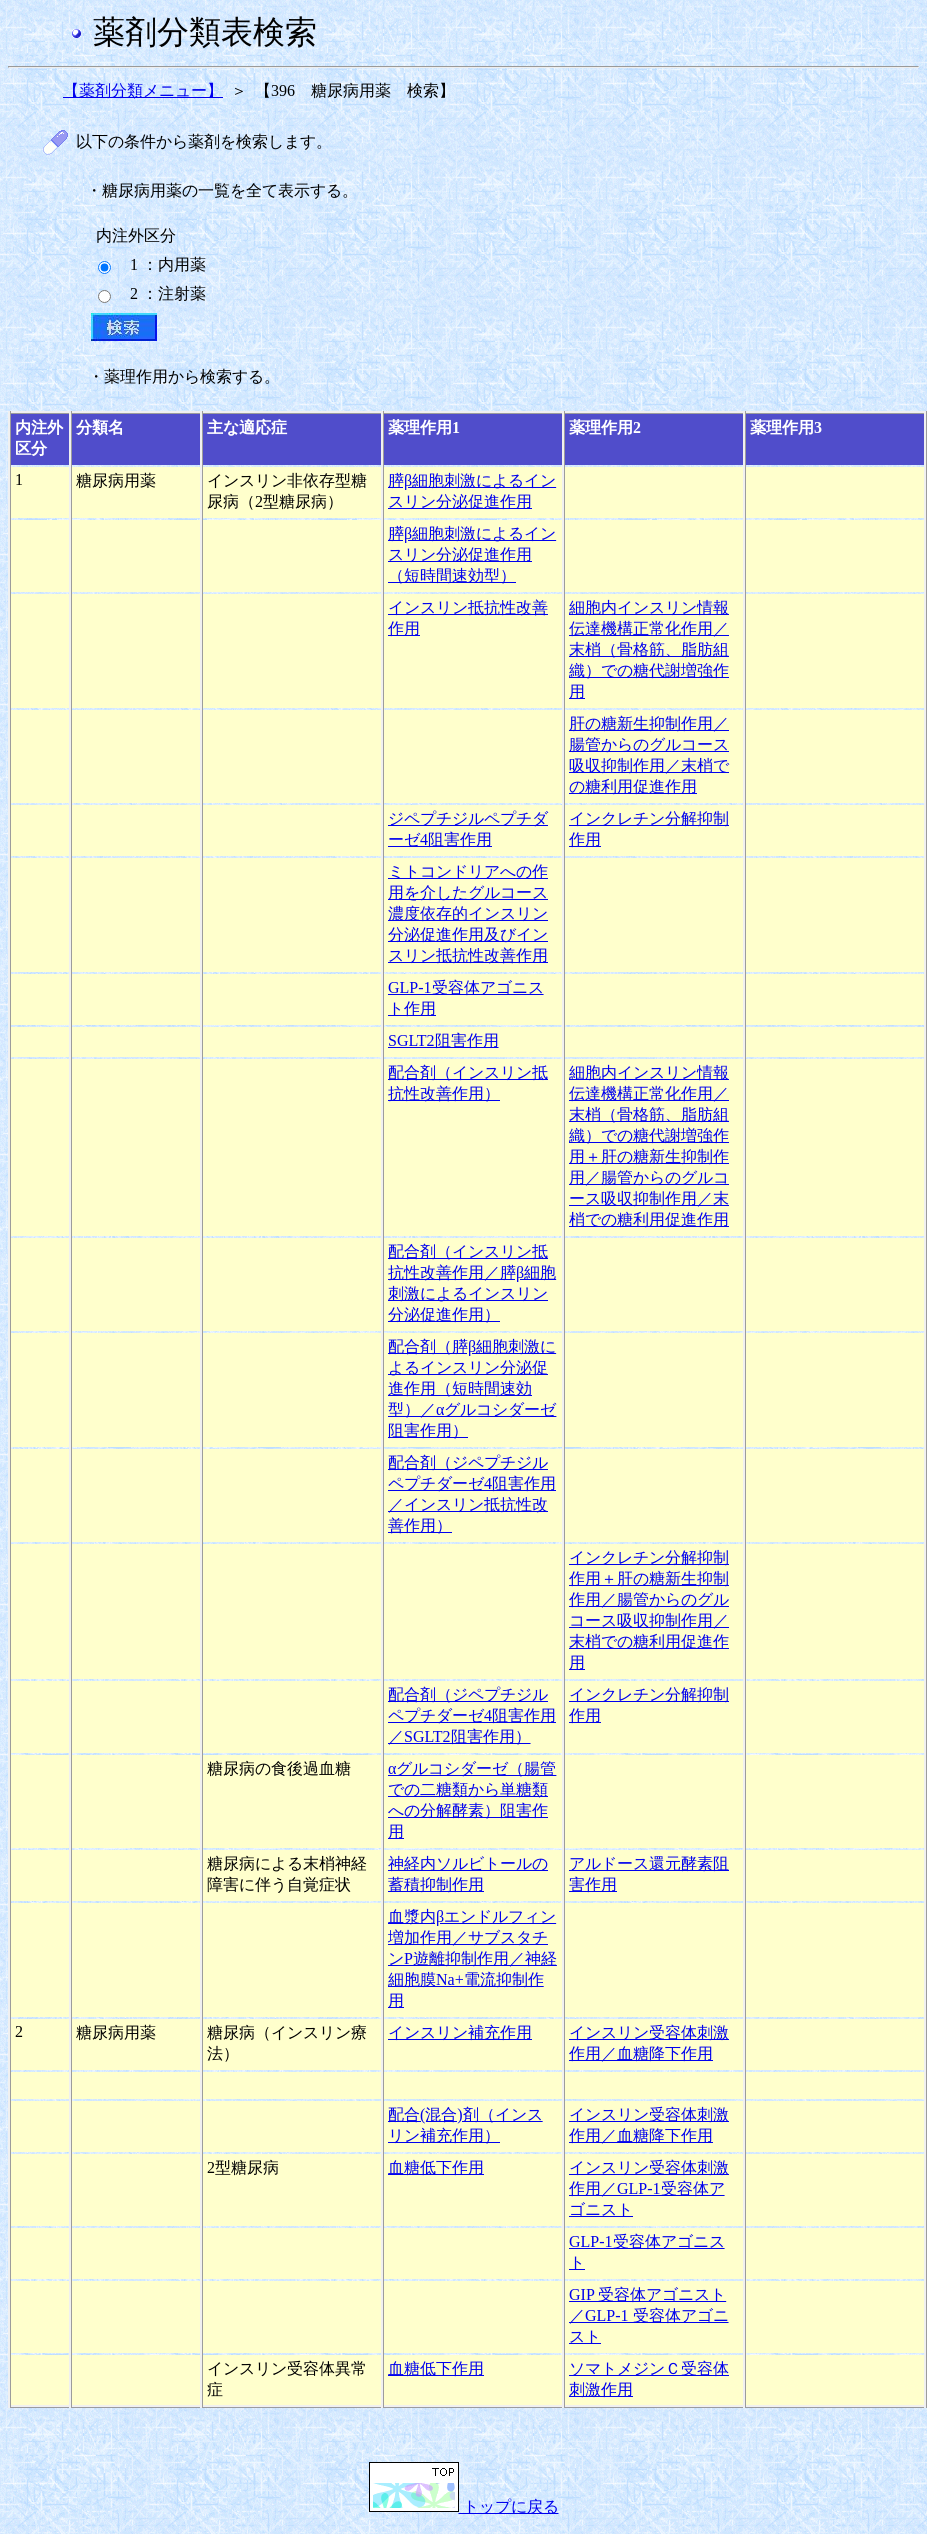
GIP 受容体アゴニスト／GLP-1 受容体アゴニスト (649, 2315)
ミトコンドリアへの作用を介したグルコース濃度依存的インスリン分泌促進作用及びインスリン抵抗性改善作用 (468, 913)
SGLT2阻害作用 (443, 1040)
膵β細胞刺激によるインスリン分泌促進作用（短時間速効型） (472, 554)
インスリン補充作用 (460, 2032)
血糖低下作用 (436, 2167)
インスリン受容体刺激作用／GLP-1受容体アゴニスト (649, 2188)
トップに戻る (464, 2506)
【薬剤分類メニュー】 (143, 90)
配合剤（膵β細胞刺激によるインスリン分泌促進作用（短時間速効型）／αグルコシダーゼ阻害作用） (472, 1388)
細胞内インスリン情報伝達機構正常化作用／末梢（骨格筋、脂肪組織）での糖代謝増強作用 (649, 649)
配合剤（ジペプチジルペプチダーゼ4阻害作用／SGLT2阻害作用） (472, 1715)
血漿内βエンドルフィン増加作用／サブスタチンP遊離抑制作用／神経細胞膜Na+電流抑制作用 (472, 1958)
